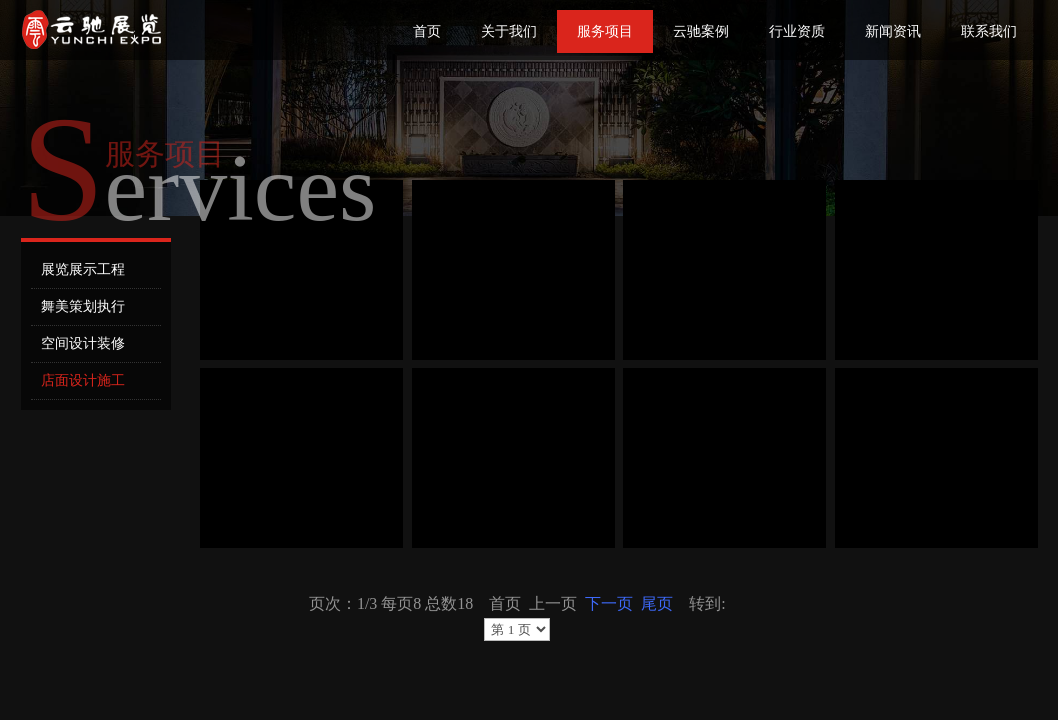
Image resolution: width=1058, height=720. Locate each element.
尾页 (657, 603)
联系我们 (989, 31)
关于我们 (509, 31)
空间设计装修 (83, 343)
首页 (427, 31)
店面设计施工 (83, 380)
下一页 (609, 603)
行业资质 (797, 31)
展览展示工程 (83, 269)
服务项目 (605, 31)
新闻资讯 (893, 31)
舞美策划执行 (83, 306)
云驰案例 (701, 31)
